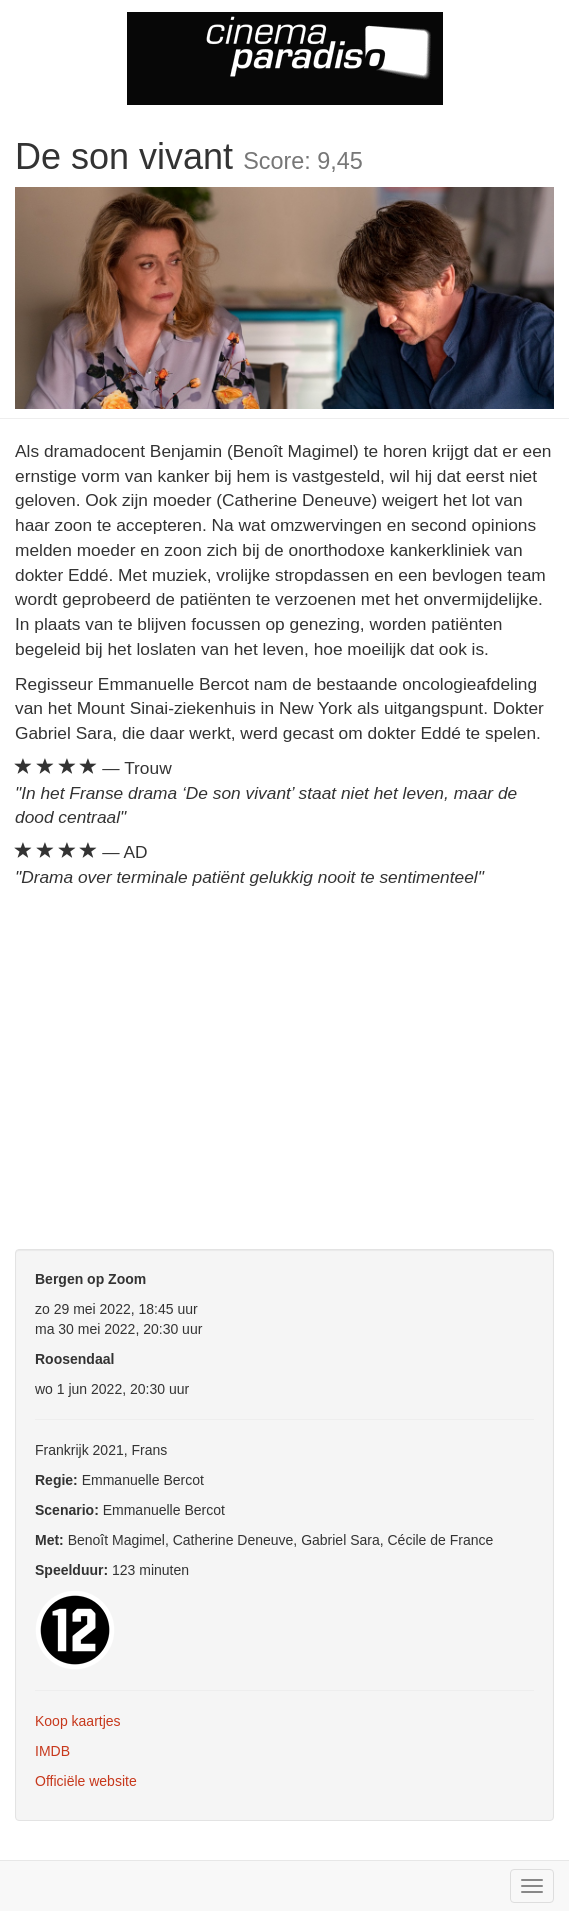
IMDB (52, 1751)
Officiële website (86, 1781)
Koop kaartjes (78, 1721)
